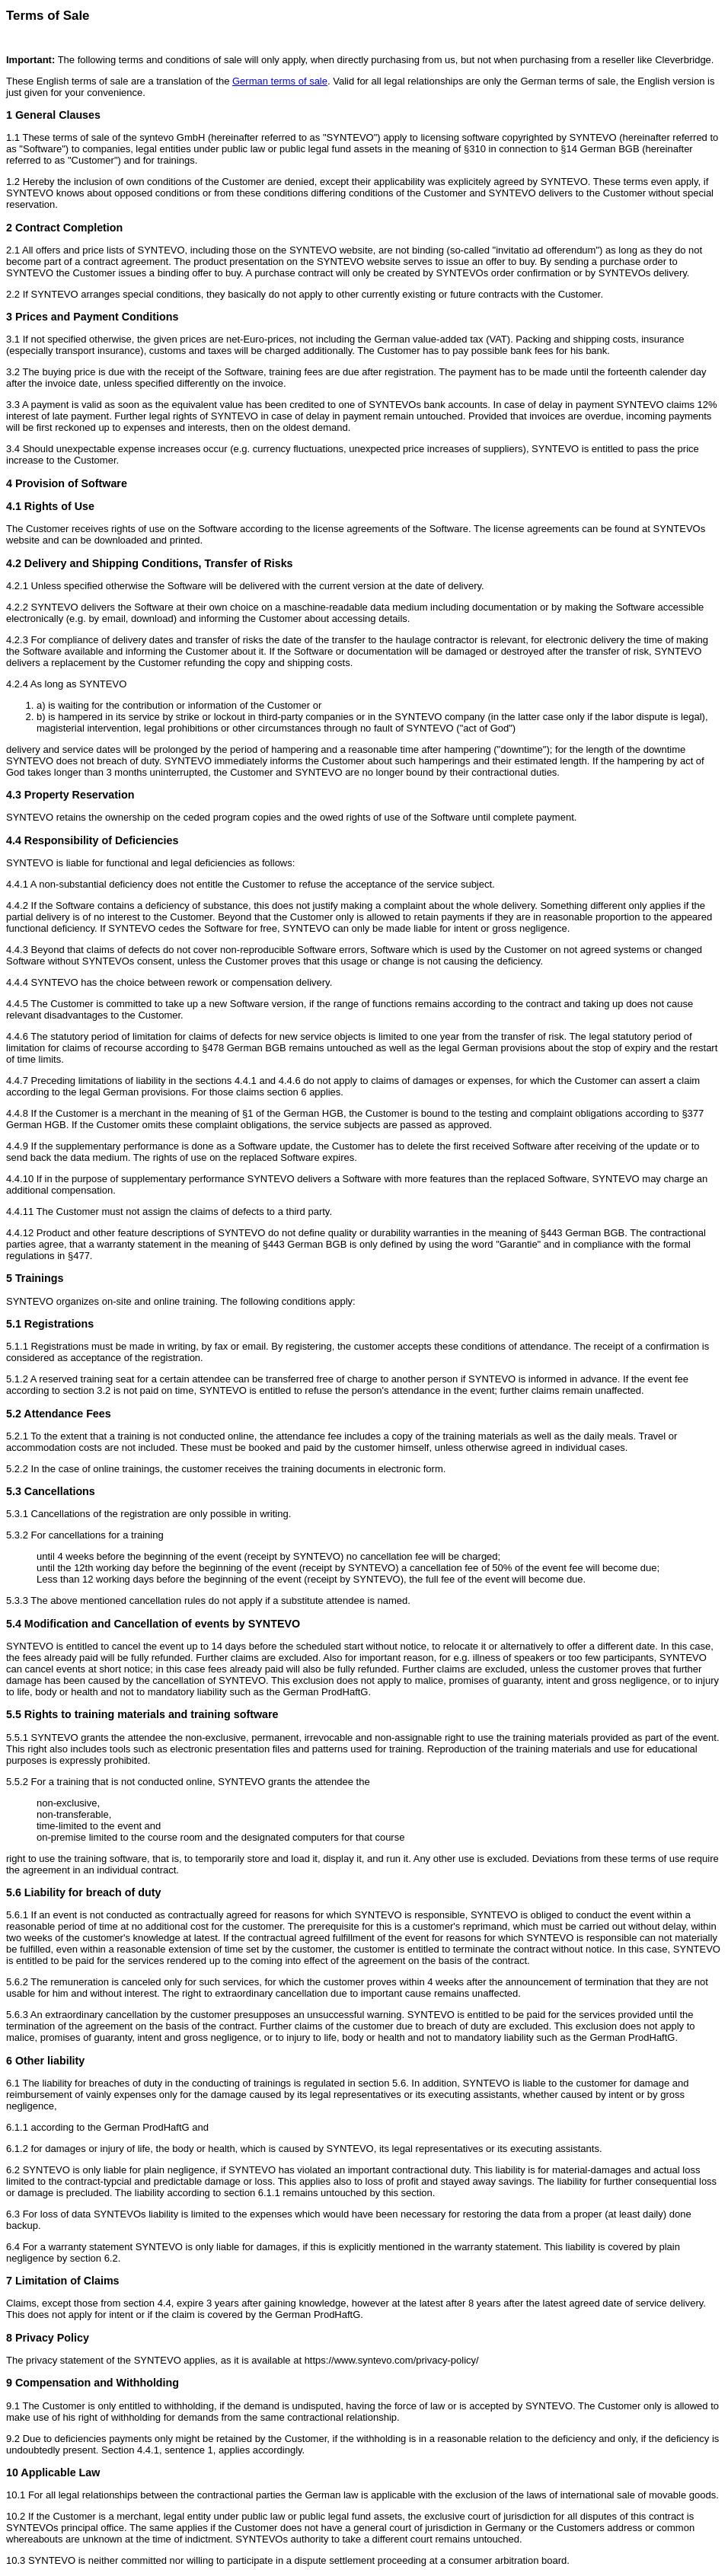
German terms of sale (279, 81)
